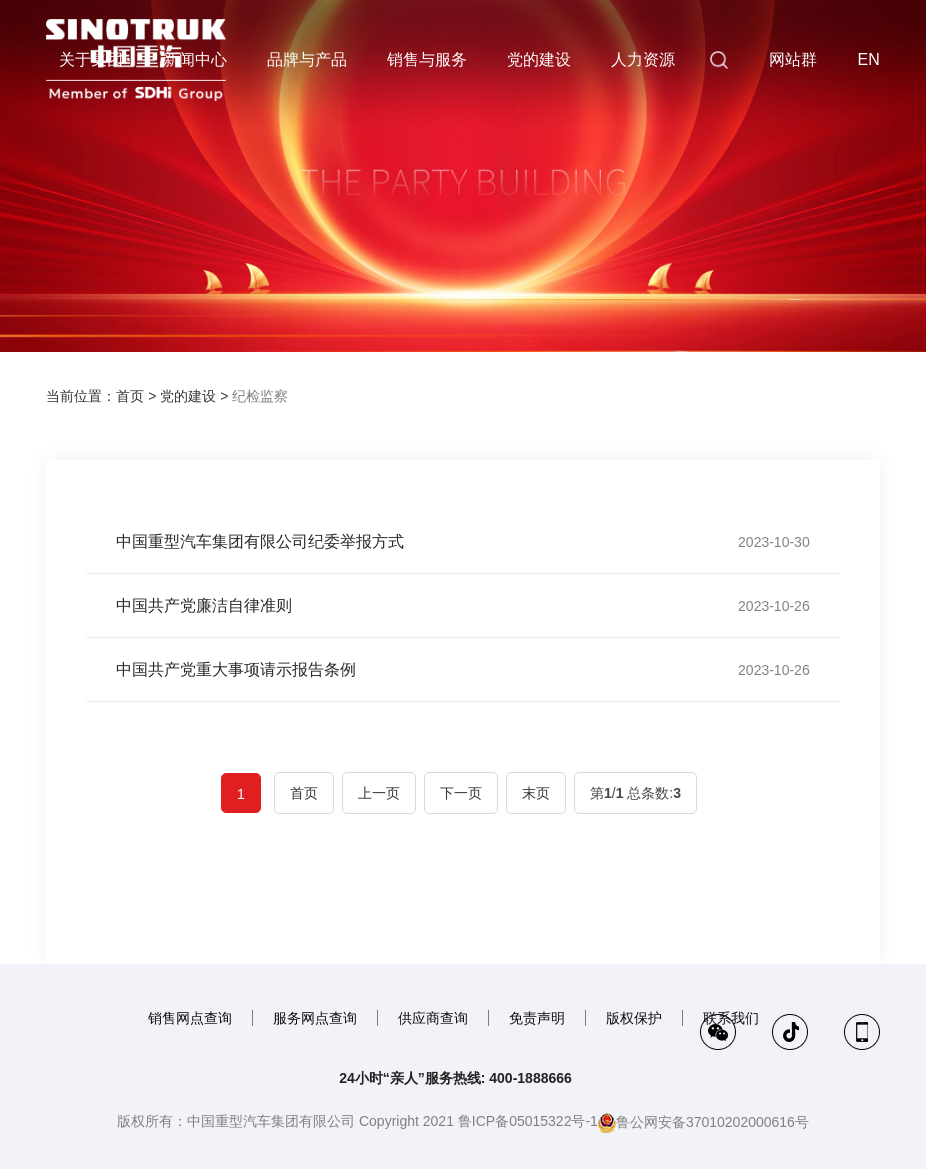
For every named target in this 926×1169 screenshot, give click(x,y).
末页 (536, 793)
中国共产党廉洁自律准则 (204, 605)
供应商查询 (433, 1018)
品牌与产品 (307, 59)
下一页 (461, 793)
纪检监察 (260, 396)
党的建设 (539, 59)
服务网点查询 (315, 1018)
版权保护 (634, 1018)
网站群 (793, 59)
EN (868, 59)
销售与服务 (427, 59)
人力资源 (643, 59)
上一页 (379, 793)
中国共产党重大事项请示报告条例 (236, 669)
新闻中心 (195, 59)
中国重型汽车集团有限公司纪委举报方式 (260, 541)
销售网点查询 (190, 1018)
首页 (130, 396)
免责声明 (537, 1018)
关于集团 (91, 59)
